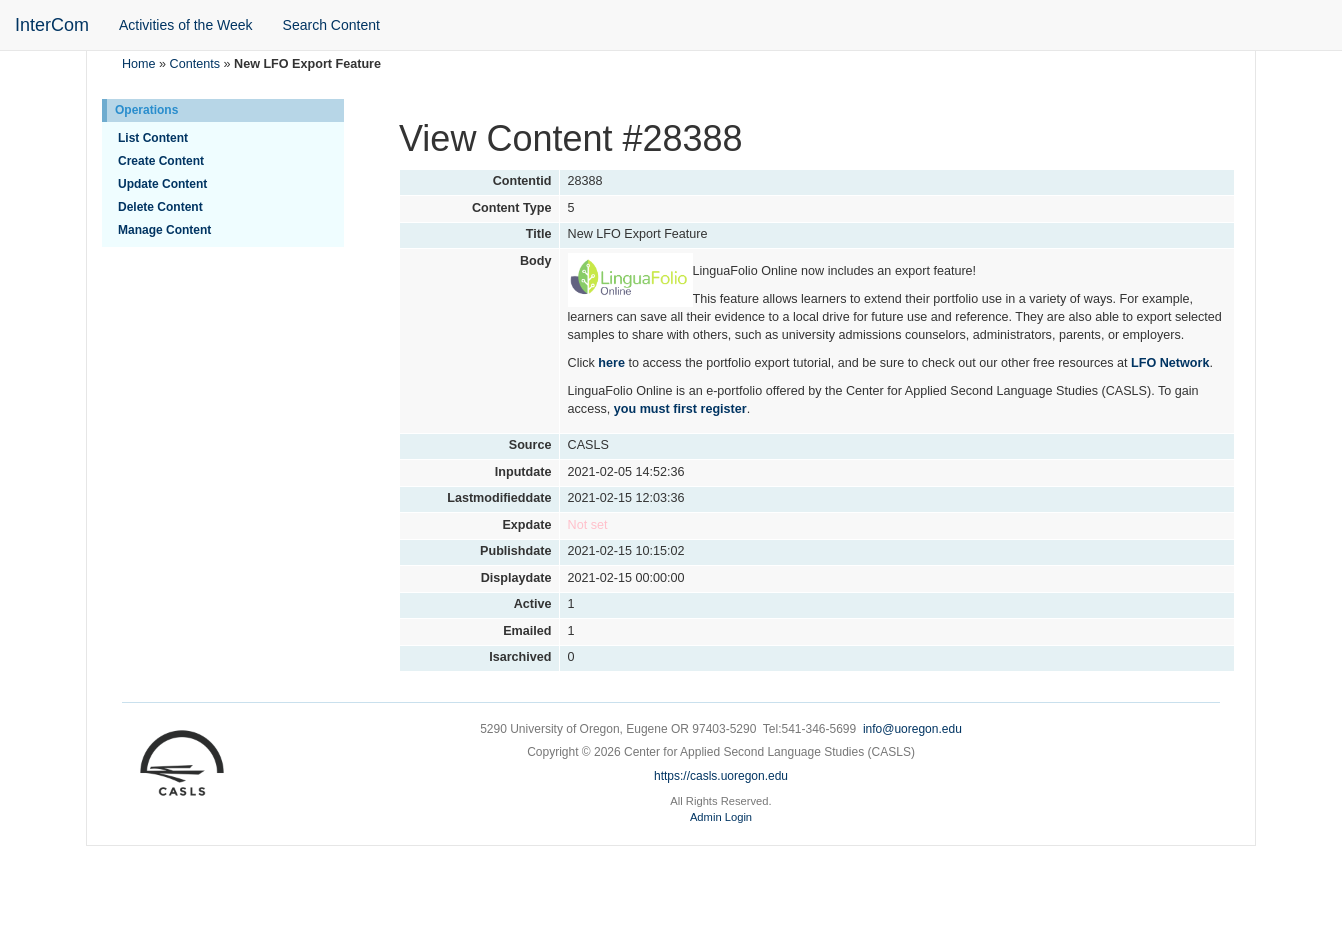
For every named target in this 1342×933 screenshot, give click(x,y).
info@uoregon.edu (912, 729)
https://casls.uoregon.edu (721, 776)
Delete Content (160, 207)
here (611, 363)
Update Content (162, 184)
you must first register (680, 409)
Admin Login (721, 817)
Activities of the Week (186, 25)
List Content (153, 138)
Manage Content (164, 230)
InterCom (52, 25)
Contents (195, 64)
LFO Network (1170, 363)
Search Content (331, 25)
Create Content (161, 161)
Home (139, 64)
